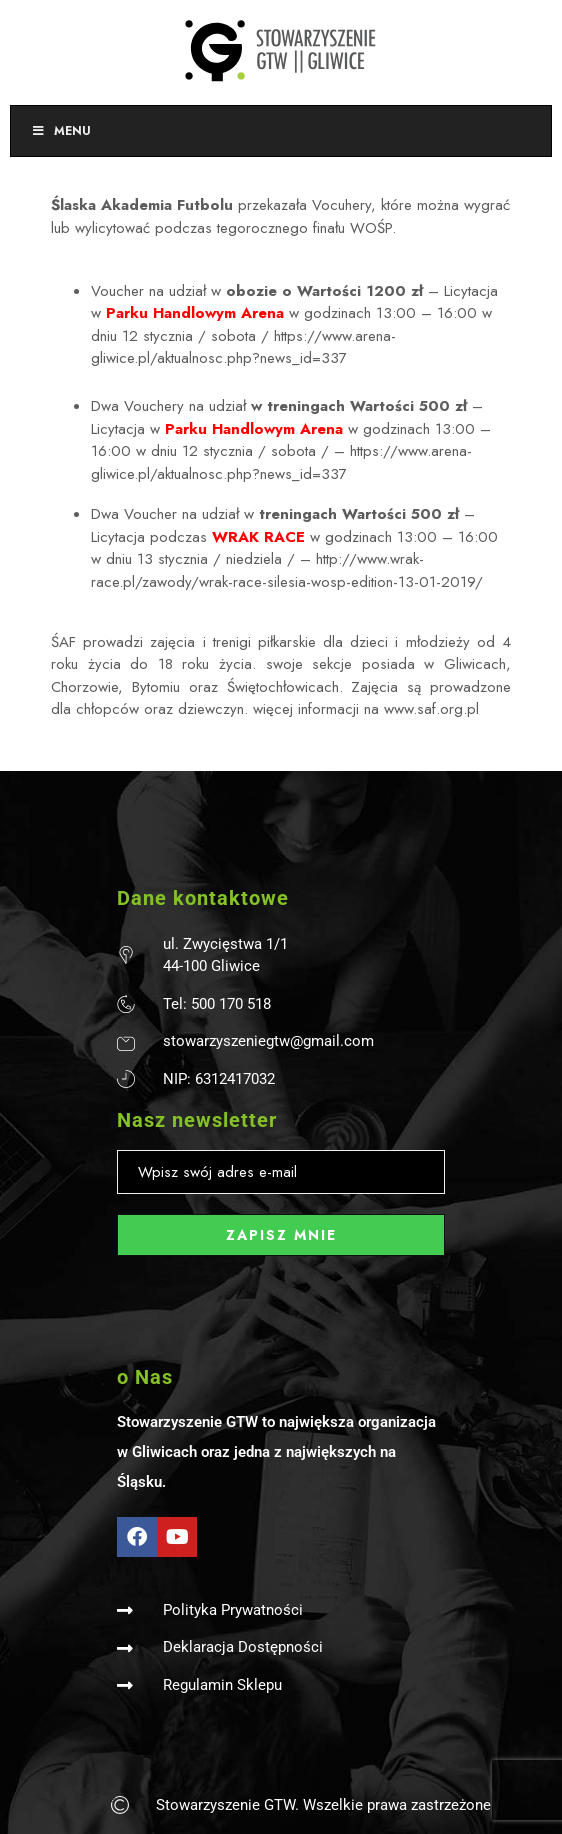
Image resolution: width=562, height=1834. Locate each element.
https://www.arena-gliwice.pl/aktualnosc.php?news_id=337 (243, 347)
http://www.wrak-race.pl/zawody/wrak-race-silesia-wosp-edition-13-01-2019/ (287, 570)
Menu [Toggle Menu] (61, 131)
